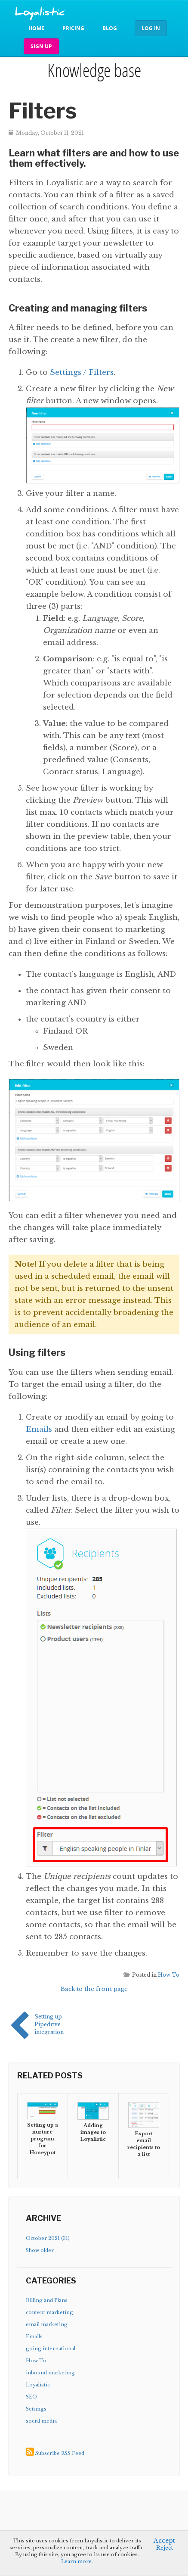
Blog (109, 28)
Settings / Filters (82, 372)
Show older (40, 2250)
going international (50, 2348)
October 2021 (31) (48, 2238)
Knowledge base (94, 70)
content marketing (49, 2312)
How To (168, 1975)
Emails (39, 1429)
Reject (164, 2548)
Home (36, 28)
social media (41, 2421)
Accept (164, 2541)
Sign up (41, 46)
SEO (31, 2397)
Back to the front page (94, 1989)
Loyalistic (38, 2385)
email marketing (47, 2324)
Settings (36, 2409)
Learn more (76, 2561)
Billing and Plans (47, 2300)
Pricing (73, 28)
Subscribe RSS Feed (59, 2453)
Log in (151, 28)
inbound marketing (50, 2373)
